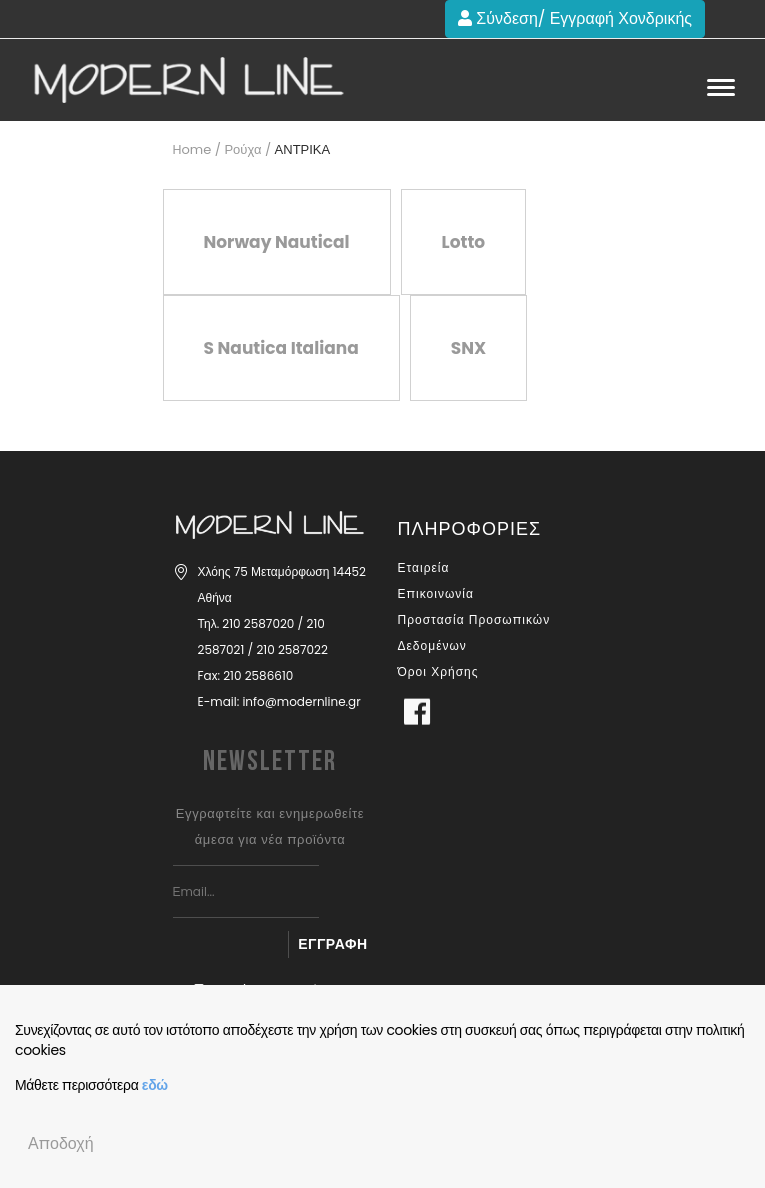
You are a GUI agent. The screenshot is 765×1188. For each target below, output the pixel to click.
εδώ (155, 1085)
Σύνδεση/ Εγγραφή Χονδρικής (575, 18)
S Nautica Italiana (281, 348)
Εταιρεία (424, 567)
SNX (468, 348)
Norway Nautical (277, 242)
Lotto (464, 242)
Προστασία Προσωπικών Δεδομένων (474, 632)
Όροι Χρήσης (438, 671)
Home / (197, 149)
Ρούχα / (247, 149)
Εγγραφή (332, 944)
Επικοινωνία (436, 593)
